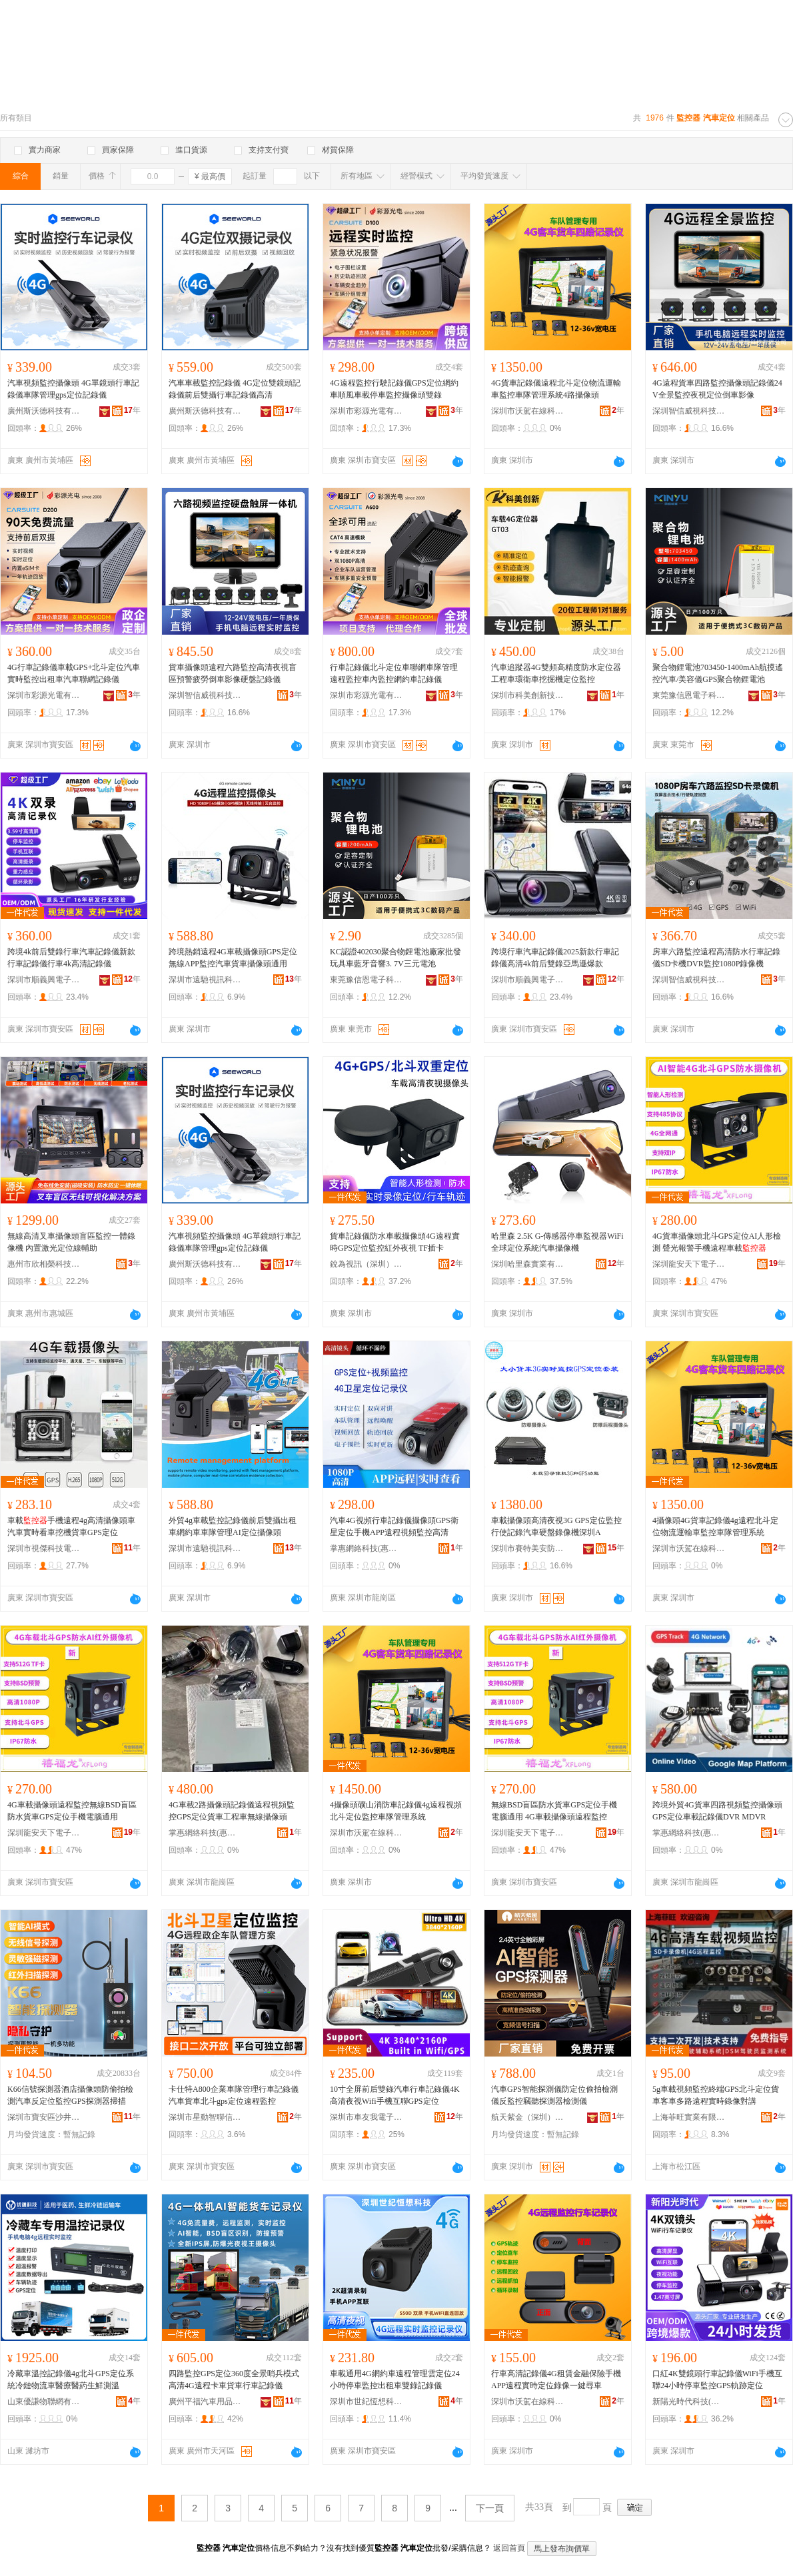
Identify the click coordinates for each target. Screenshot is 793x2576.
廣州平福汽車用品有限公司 (205, 2401)
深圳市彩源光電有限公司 (366, 411)
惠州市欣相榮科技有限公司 (44, 1264)
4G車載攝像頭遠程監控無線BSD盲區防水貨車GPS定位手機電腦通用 (72, 1810)
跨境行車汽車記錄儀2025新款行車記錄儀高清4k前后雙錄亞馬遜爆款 (555, 957)
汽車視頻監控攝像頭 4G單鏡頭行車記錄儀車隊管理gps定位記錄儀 (73, 389)
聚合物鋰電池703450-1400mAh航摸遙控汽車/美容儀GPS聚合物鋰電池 (717, 673)
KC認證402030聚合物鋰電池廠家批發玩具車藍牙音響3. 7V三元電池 (395, 957)
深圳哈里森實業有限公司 (527, 1264)
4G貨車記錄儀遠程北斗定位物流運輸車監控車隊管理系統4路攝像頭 (556, 389)
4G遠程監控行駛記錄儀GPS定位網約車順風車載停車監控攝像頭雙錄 (394, 389)
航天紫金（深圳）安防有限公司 (527, 2117)
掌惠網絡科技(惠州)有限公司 (366, 1548)
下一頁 (490, 2508)
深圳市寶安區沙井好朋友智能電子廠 (44, 2117)
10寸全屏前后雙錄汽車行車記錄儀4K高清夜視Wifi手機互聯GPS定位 (395, 2095)
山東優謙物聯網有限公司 (44, 2401)
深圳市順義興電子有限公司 (44, 979)
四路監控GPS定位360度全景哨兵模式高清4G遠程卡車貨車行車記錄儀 (234, 2379)
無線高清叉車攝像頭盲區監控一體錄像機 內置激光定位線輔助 (71, 1242)
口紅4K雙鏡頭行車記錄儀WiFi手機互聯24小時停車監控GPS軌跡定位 (717, 2379)
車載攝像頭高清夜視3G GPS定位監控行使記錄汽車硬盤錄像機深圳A (556, 1526)
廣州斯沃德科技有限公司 (44, 411)
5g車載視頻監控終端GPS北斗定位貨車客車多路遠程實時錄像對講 (715, 2095)
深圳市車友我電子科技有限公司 (366, 2117)
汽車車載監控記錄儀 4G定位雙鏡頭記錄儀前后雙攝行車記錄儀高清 (235, 389)
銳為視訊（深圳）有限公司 (366, 1264)
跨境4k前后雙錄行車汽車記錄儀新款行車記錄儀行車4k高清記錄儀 (71, 957)
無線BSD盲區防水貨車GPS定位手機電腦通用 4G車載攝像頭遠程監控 (554, 1810)
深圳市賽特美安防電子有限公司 (527, 1548)
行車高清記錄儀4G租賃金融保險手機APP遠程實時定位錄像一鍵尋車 (556, 2379)
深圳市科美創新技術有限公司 (527, 695)
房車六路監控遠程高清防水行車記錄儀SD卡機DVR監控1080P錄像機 (716, 957)
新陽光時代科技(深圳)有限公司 (689, 2401)
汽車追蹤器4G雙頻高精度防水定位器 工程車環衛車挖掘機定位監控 (556, 673)
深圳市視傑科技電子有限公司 (44, 1548)
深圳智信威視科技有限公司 (689, 411)
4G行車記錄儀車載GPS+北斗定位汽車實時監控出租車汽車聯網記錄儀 (73, 673)
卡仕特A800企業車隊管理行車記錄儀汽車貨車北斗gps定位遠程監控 (234, 2095)
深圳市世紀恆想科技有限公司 (366, 2401)
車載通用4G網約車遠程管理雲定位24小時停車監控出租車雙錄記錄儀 (395, 2379)
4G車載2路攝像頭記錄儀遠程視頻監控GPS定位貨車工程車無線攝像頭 (232, 1810)
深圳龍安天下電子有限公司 (689, 1264)
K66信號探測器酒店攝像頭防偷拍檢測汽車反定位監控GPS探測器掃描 (70, 2095)
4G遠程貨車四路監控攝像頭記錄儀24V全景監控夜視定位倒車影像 (717, 389)
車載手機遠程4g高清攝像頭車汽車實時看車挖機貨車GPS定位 (71, 1526)
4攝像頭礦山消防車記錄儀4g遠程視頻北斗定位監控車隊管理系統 (396, 1810)
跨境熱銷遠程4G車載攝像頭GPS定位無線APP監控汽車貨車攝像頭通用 (233, 957)
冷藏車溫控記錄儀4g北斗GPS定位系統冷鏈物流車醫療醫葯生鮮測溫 (70, 2379)
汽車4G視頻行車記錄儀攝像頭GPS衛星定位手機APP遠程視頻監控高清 (394, 1526)
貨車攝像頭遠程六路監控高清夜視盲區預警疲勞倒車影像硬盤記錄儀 (233, 673)
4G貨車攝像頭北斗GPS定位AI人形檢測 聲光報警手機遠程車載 (716, 1242)
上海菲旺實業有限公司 (689, 2117)
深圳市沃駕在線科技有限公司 (527, 411)
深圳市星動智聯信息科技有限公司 (205, 2117)
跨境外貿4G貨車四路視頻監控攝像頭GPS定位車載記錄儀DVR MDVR (717, 1810)
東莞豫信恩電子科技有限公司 (689, 695)
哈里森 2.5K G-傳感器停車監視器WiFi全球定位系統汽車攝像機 (557, 1242)
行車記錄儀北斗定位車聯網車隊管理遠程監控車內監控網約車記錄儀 (394, 673)
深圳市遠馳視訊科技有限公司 (205, 979)
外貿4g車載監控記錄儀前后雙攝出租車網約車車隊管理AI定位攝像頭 (233, 1526)
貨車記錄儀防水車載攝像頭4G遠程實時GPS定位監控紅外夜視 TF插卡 (395, 1242)
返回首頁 (509, 2548)
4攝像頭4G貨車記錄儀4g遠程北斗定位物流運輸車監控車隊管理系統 (715, 1526)
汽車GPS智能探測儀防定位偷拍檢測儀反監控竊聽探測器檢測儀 (554, 2095)
